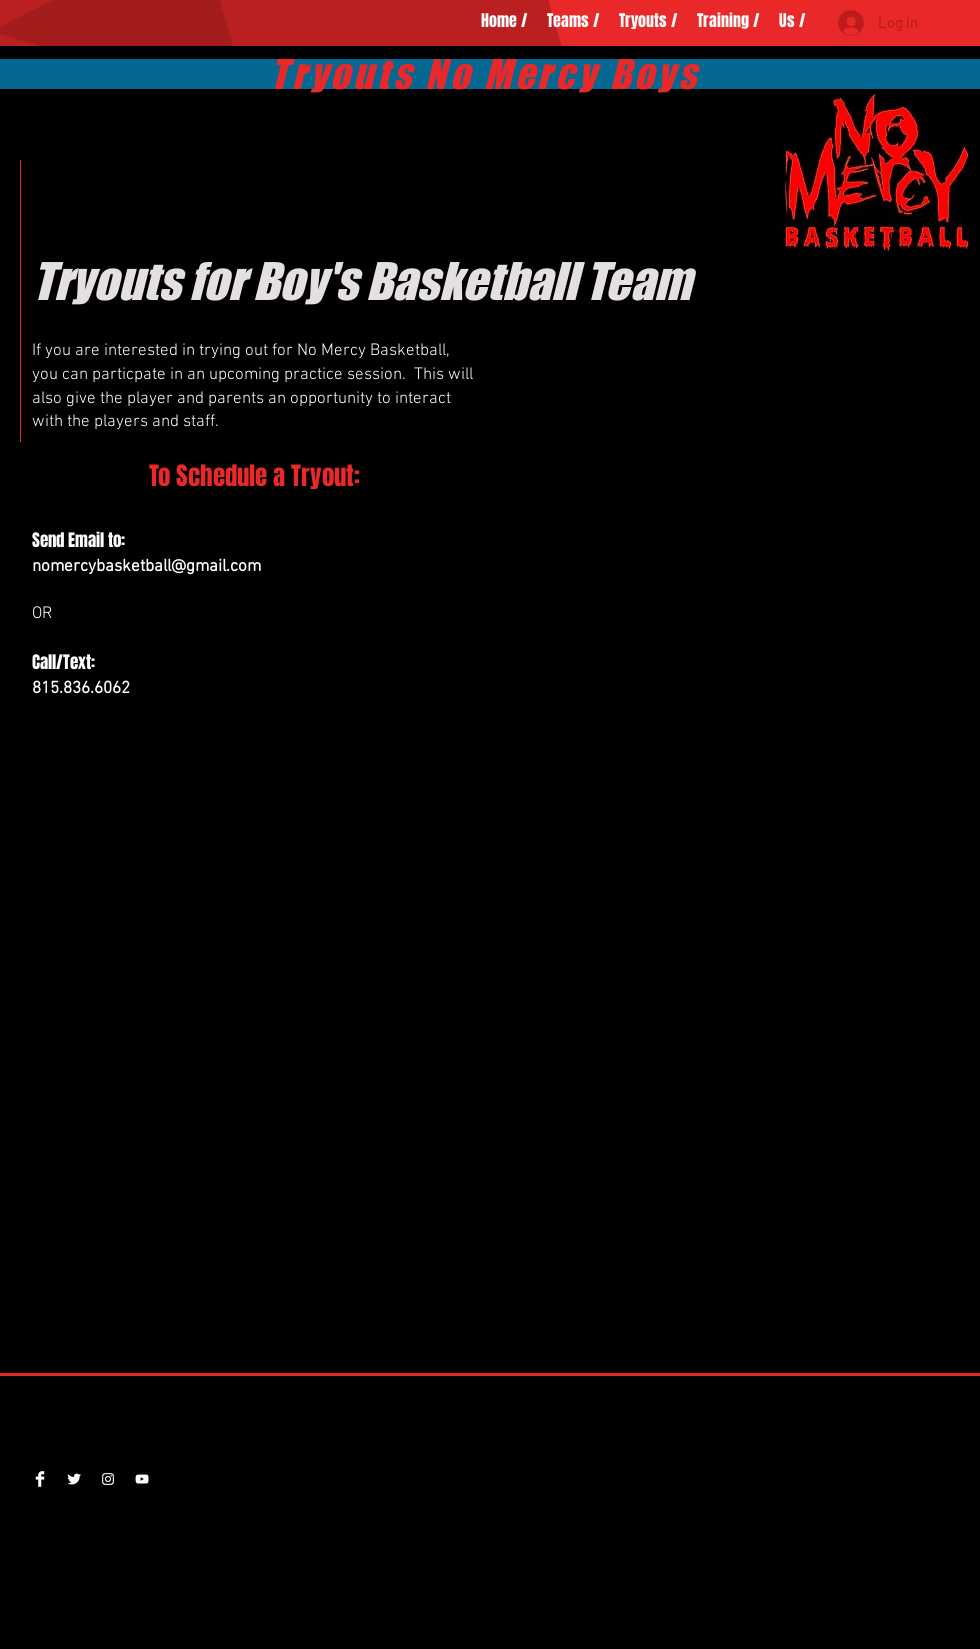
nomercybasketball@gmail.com (146, 567)
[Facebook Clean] (40, 1479)
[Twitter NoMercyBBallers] (74, 1479)
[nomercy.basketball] (108, 1479)
